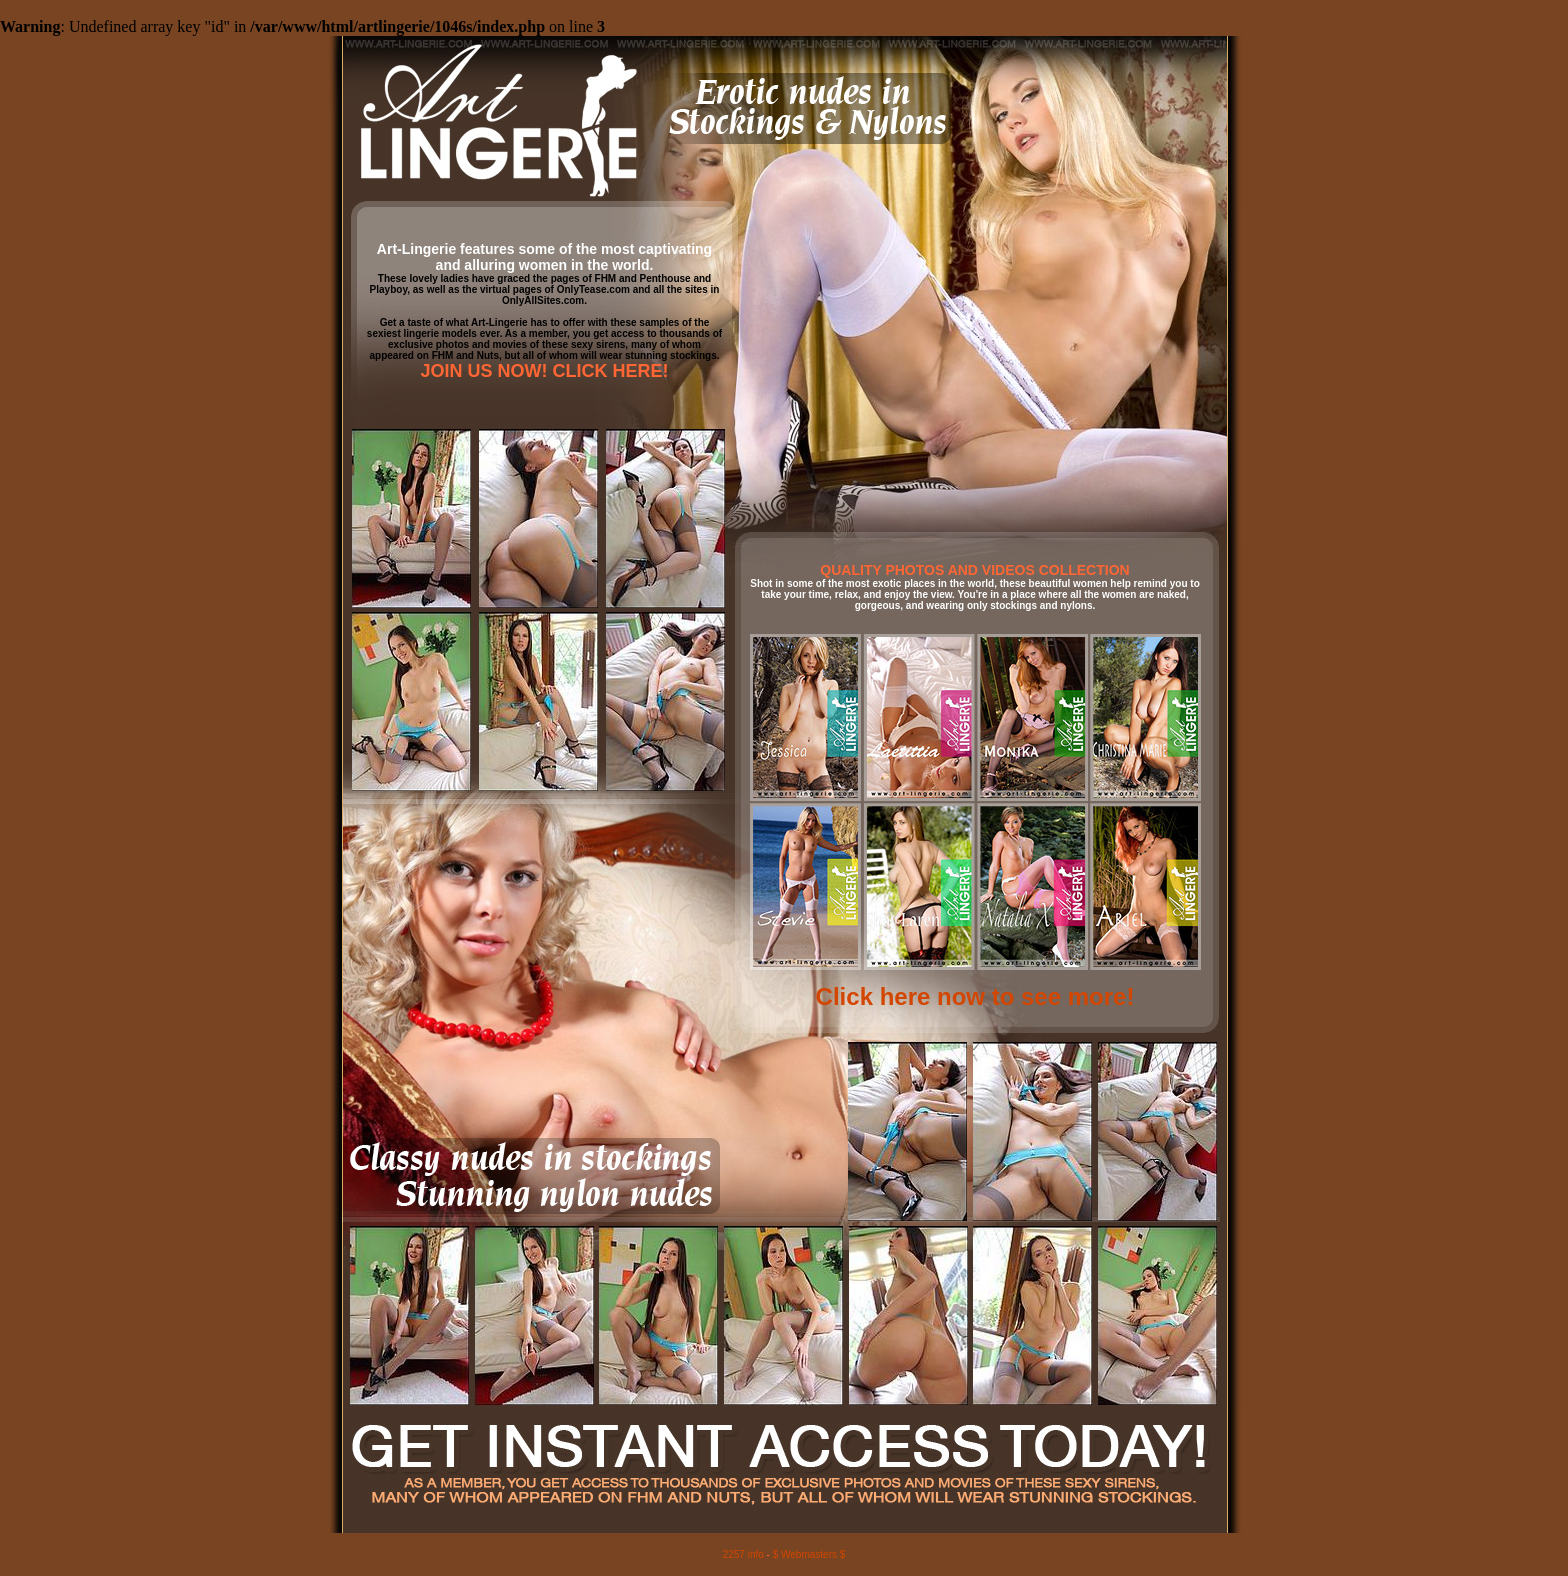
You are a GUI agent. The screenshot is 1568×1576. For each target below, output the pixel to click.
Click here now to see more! (975, 996)
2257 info (743, 1554)
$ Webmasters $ (809, 1554)
